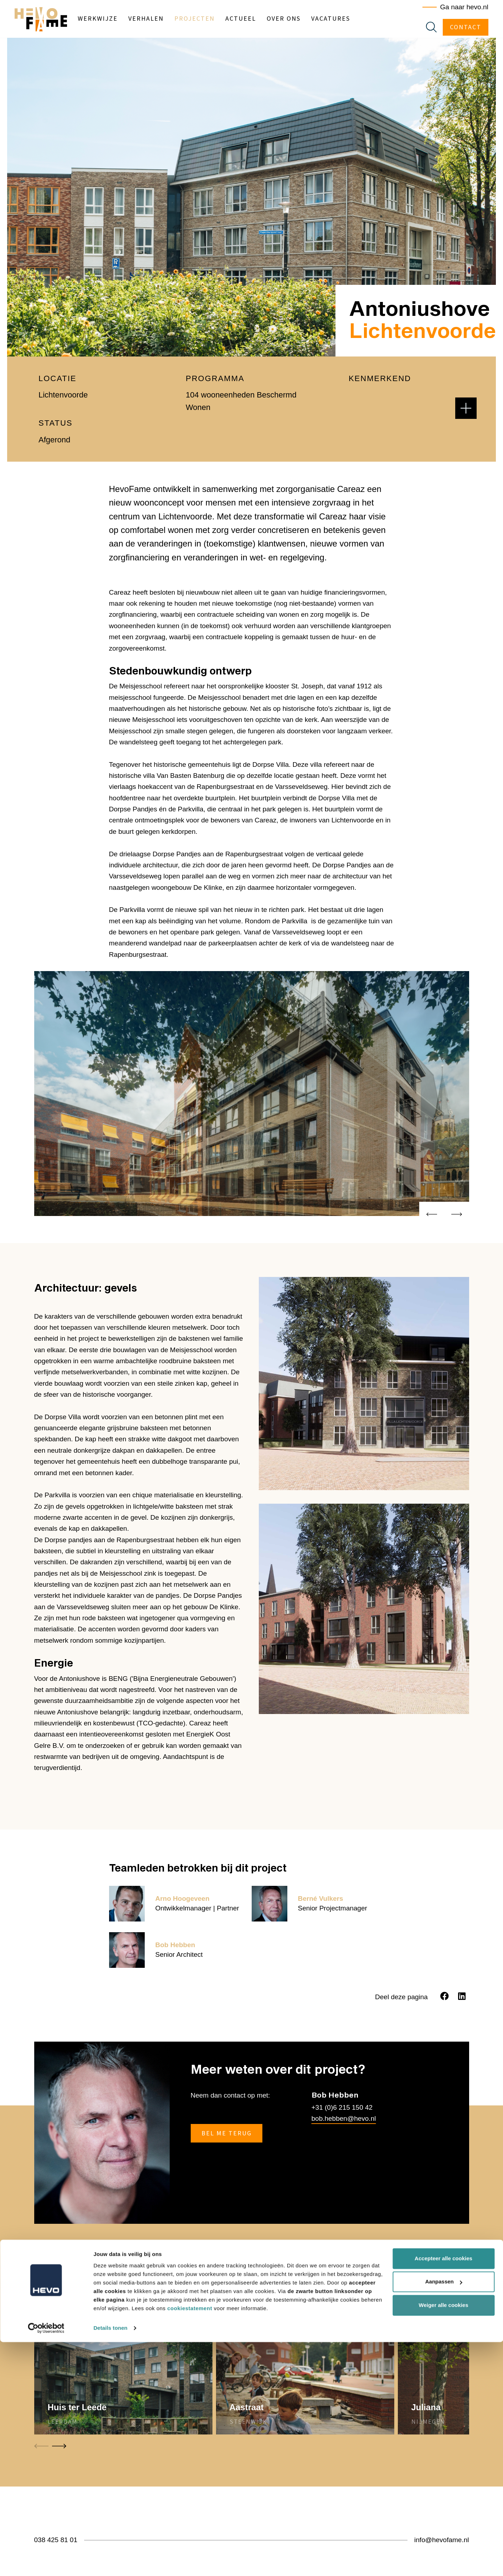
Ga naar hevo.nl (457, 8)
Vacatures (342, 20)
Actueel (252, 20)
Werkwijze (110, 20)
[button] (466, 408)
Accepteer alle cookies (443, 2492)
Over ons (296, 20)
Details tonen (110, 2562)
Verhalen (158, 20)
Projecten (206, 20)
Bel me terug (226, 2133)
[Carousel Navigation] (444, 1216)
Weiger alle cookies (443, 2539)
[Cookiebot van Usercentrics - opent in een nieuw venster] (46, 2562)
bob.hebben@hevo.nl (344, 2118)
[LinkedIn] (462, 1996)
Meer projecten (438, 2272)
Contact (458, 29)
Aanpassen (443, 2516)
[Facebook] (444, 1996)
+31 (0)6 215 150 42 (342, 2107)
